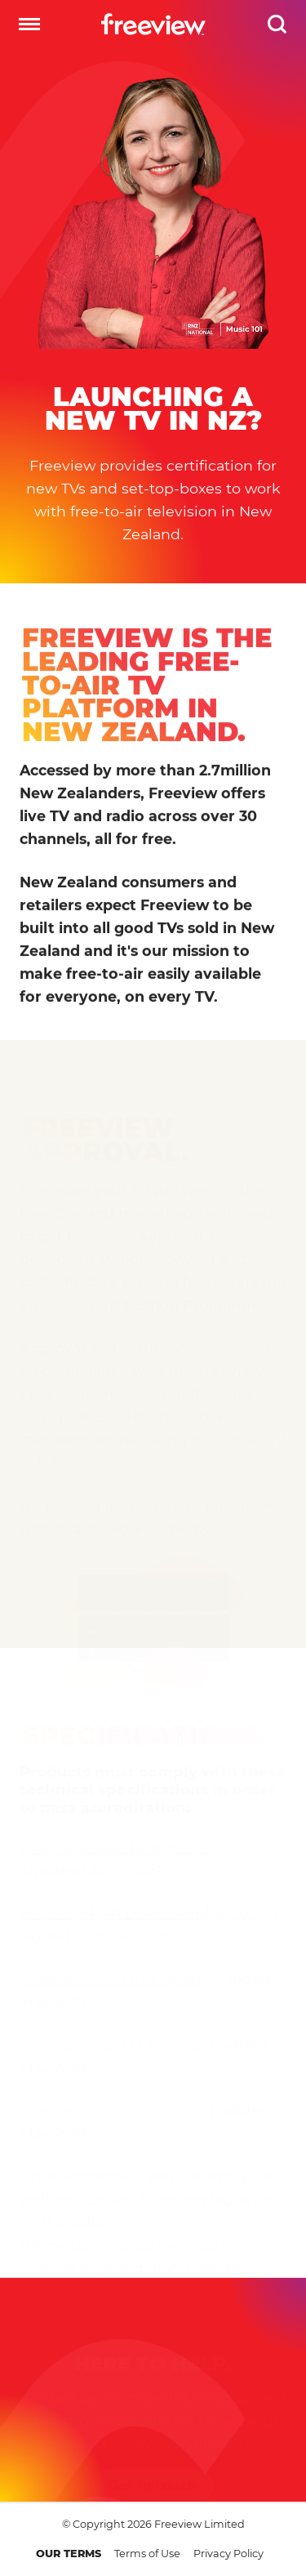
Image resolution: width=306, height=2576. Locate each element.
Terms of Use (147, 2553)
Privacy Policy (228, 2553)
